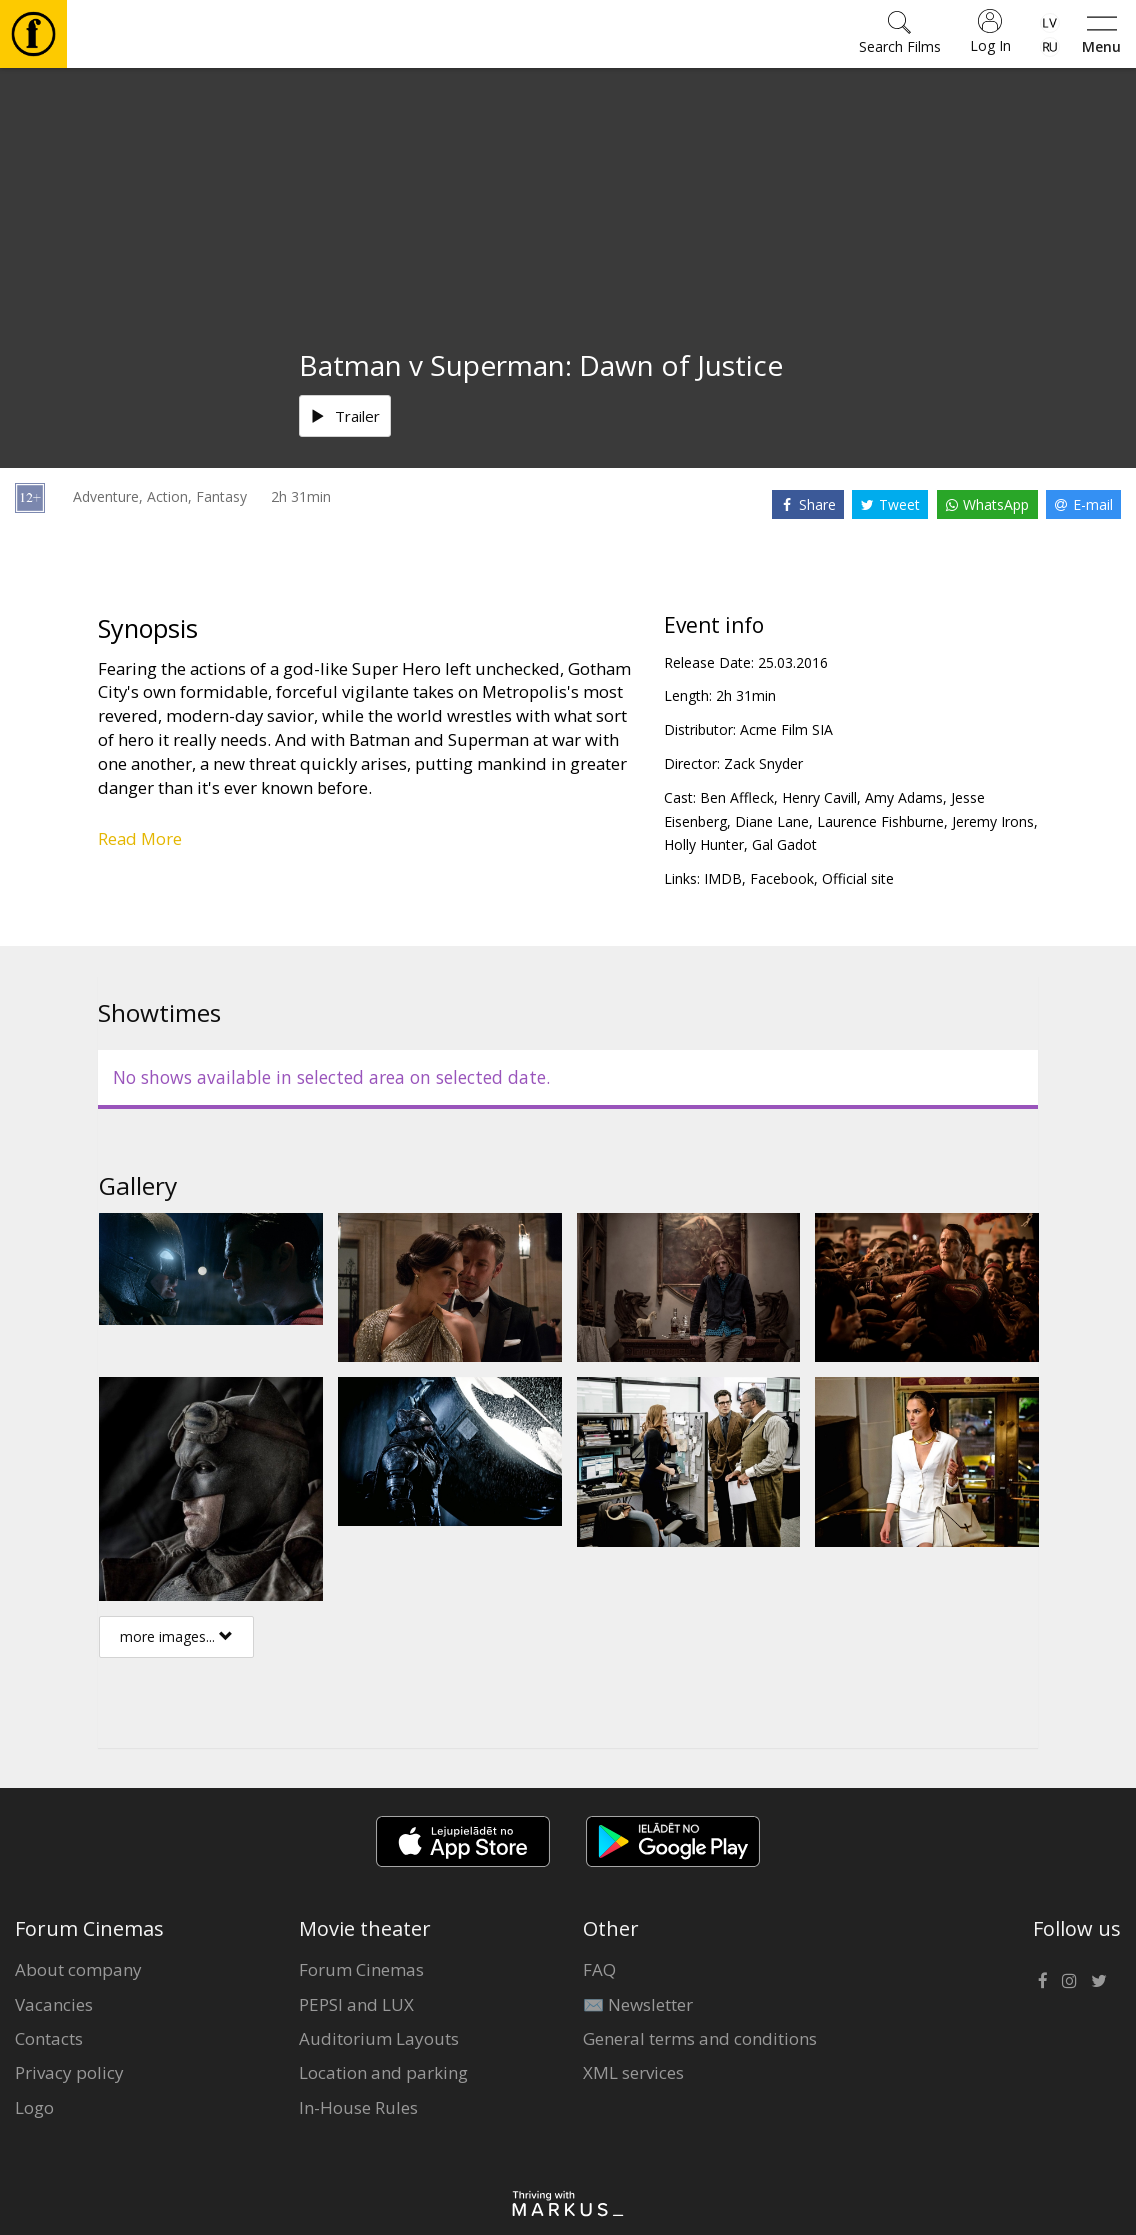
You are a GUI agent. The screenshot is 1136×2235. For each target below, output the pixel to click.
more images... (176, 1636)
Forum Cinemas (361, 1969)
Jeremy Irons (993, 821)
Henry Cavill (819, 797)
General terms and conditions (700, 2038)
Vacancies (54, 2004)
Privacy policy (69, 2072)
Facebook (782, 878)
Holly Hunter (704, 844)
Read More (140, 838)
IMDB (723, 878)
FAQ (599, 1969)
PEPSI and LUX (356, 2004)
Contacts (49, 2038)
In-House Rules (358, 2107)
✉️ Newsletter (638, 2004)
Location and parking (383, 2072)
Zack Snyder (763, 763)
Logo (34, 2107)
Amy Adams (904, 797)
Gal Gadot (784, 844)
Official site (858, 878)
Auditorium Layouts (379, 2038)
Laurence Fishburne (880, 821)
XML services (633, 2072)
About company (78, 1969)
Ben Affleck (737, 797)
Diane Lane (772, 821)
